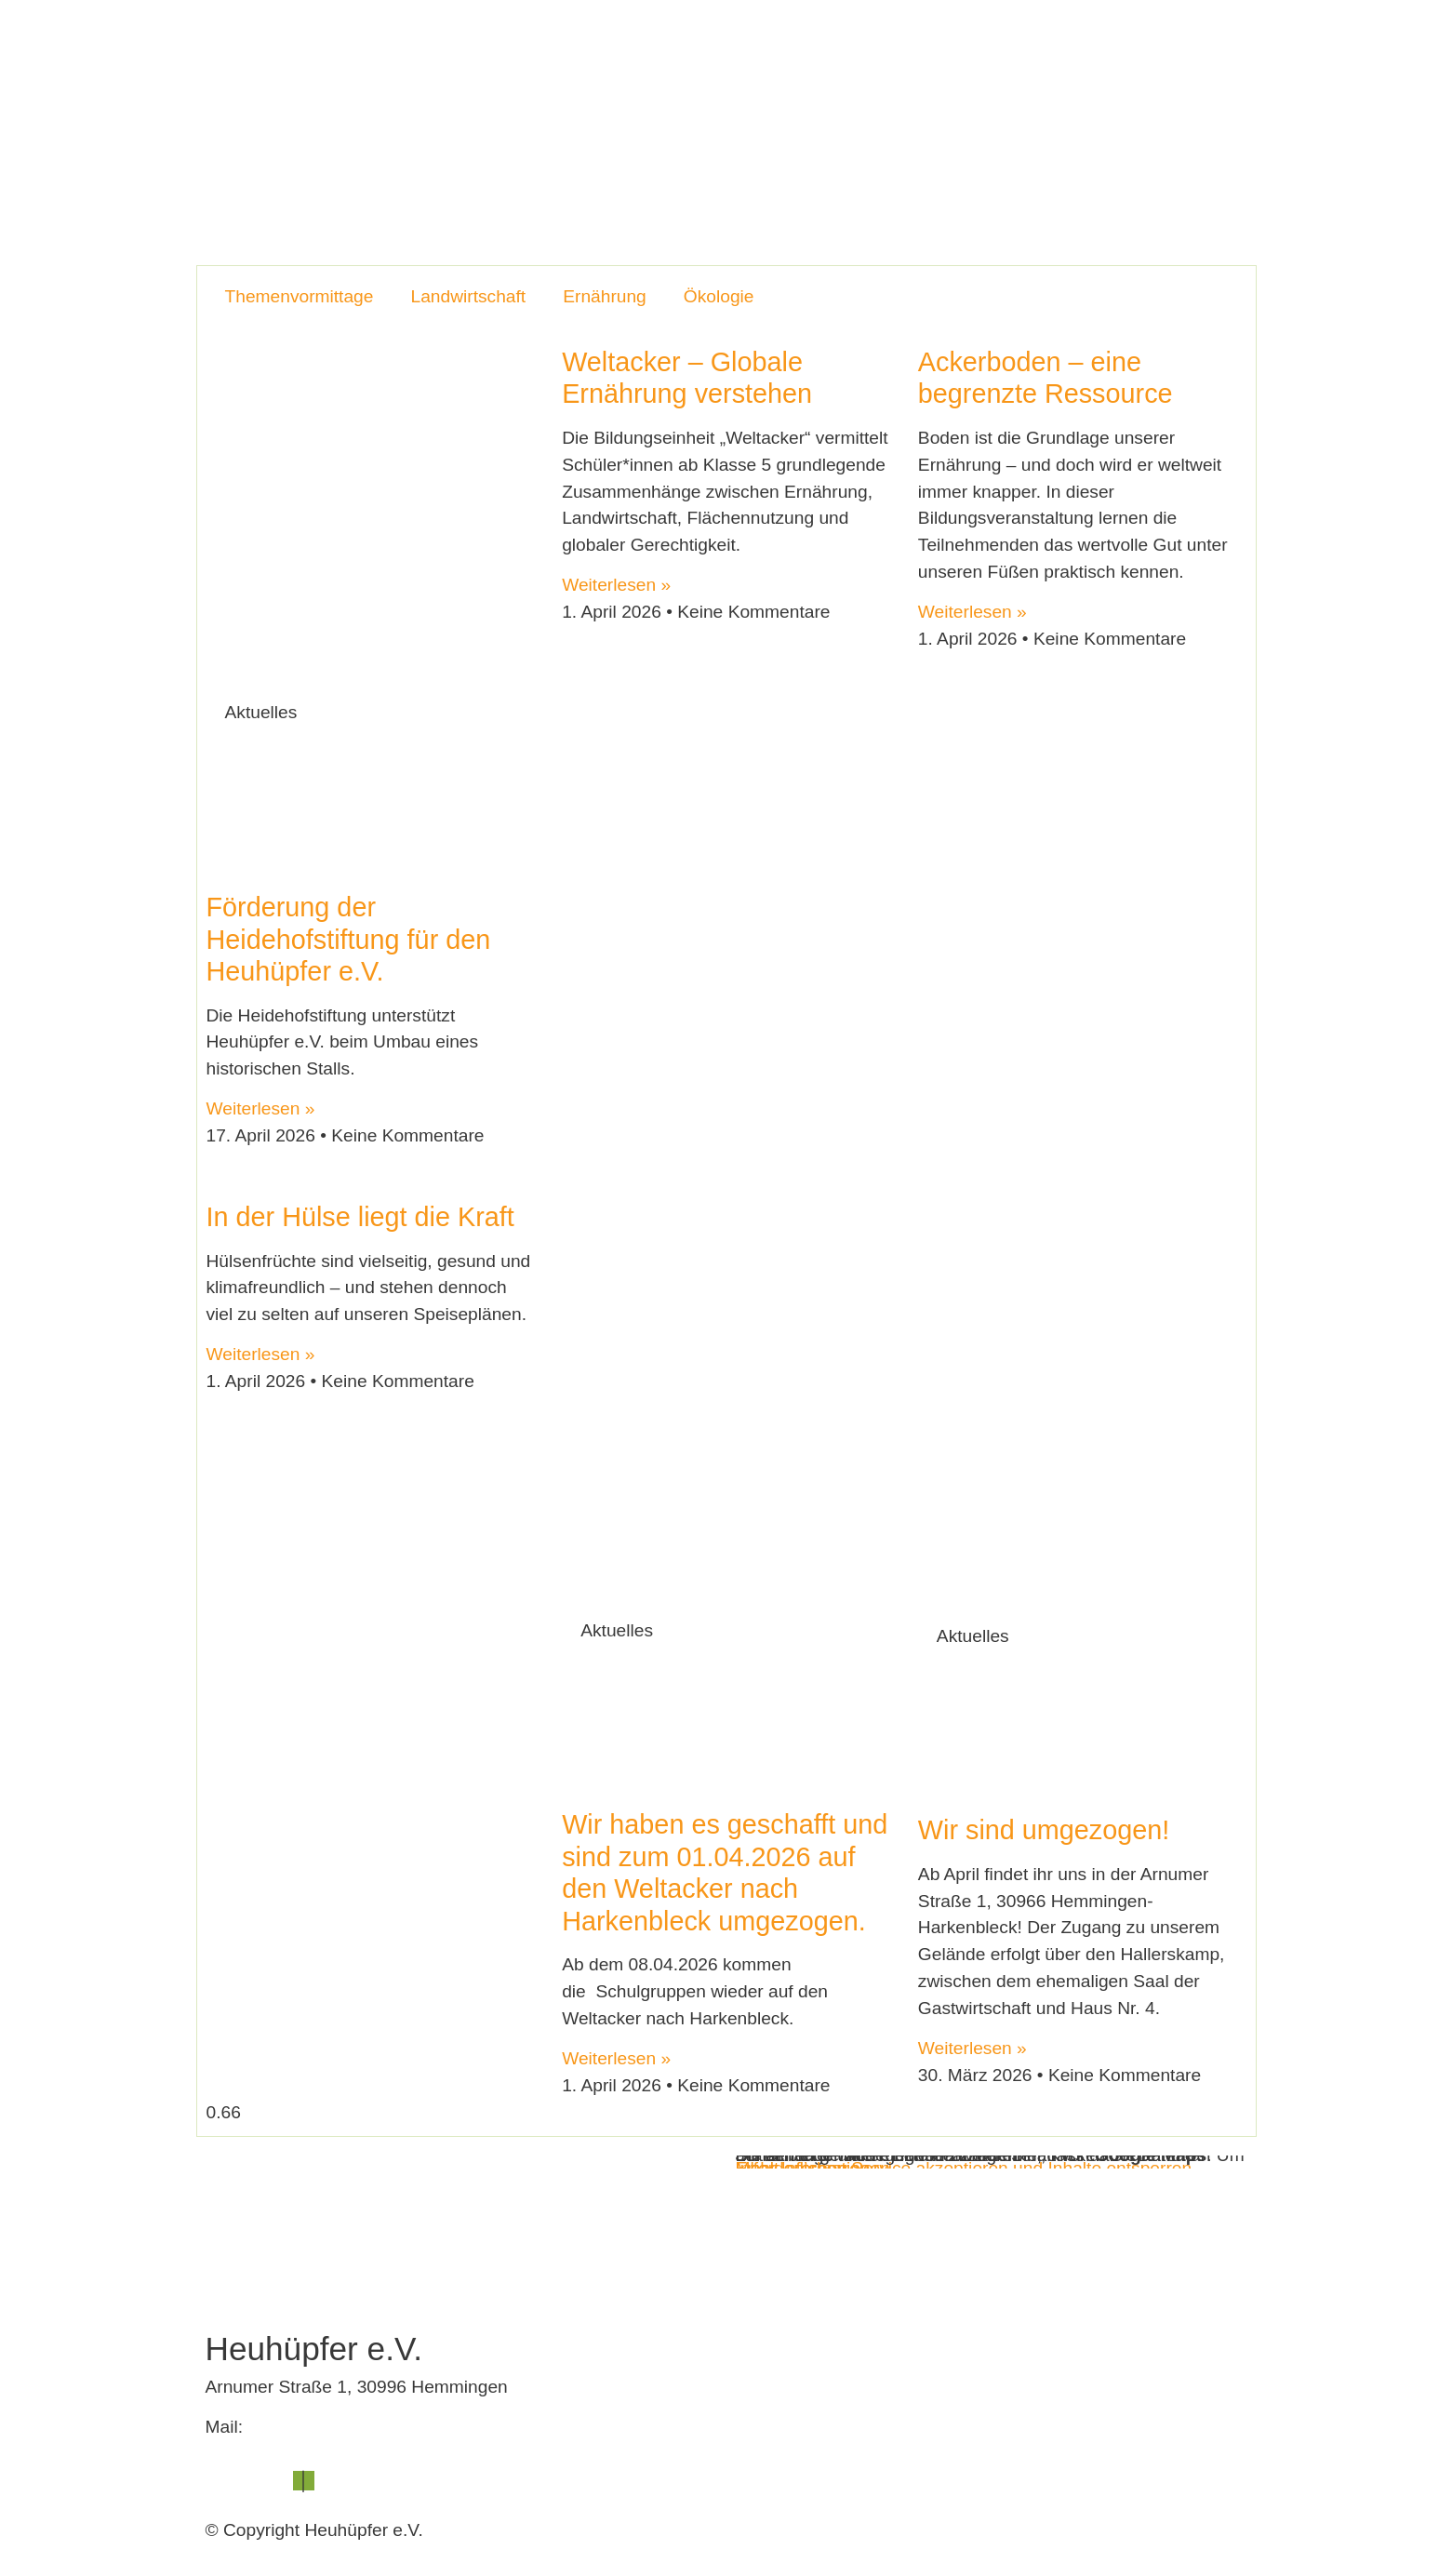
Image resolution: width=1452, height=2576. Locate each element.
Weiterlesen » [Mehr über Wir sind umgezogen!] (972, 2048)
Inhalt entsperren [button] (803, 2168)
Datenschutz (364, 2480)
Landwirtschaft (468, 296)
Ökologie (719, 296)
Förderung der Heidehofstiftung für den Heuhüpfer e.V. (348, 939)
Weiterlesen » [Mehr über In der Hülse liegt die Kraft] (260, 1354)
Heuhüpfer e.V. (581, 48)
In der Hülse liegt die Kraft (360, 1217)
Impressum (250, 2480)
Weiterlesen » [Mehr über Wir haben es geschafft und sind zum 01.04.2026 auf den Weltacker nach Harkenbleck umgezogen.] (616, 2058)
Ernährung (604, 296)
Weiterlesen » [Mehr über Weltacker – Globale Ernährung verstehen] (616, 584)
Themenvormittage (299, 296)
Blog (1028, 48)
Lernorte (803, 48)
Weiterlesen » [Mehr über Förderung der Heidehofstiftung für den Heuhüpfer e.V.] (260, 1108)
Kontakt (1105, 48)
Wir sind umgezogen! (1044, 1830)
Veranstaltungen (922, 48)
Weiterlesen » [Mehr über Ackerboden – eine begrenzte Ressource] (972, 611)
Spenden (1197, 48)
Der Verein (703, 48)
